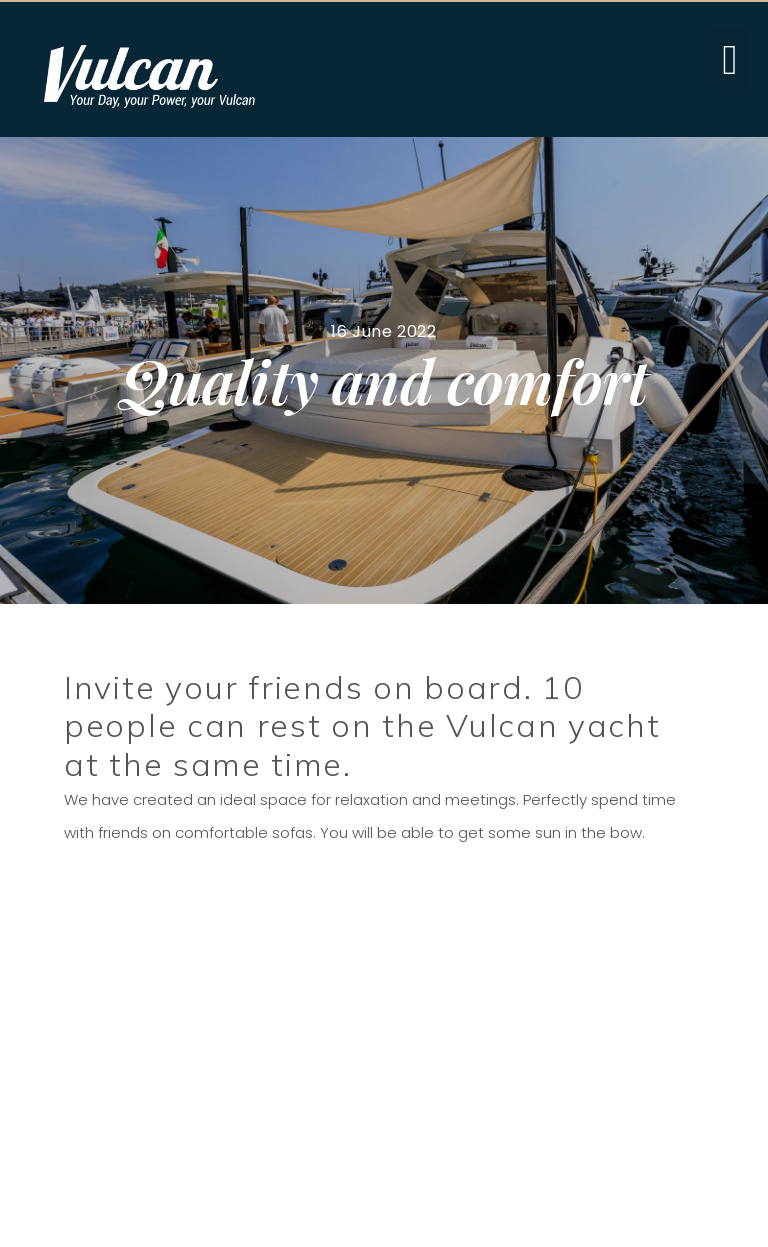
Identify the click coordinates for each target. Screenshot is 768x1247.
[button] (730, 59)
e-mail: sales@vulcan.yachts (405, 1031)
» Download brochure (182, 1097)
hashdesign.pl (710, 1219)
